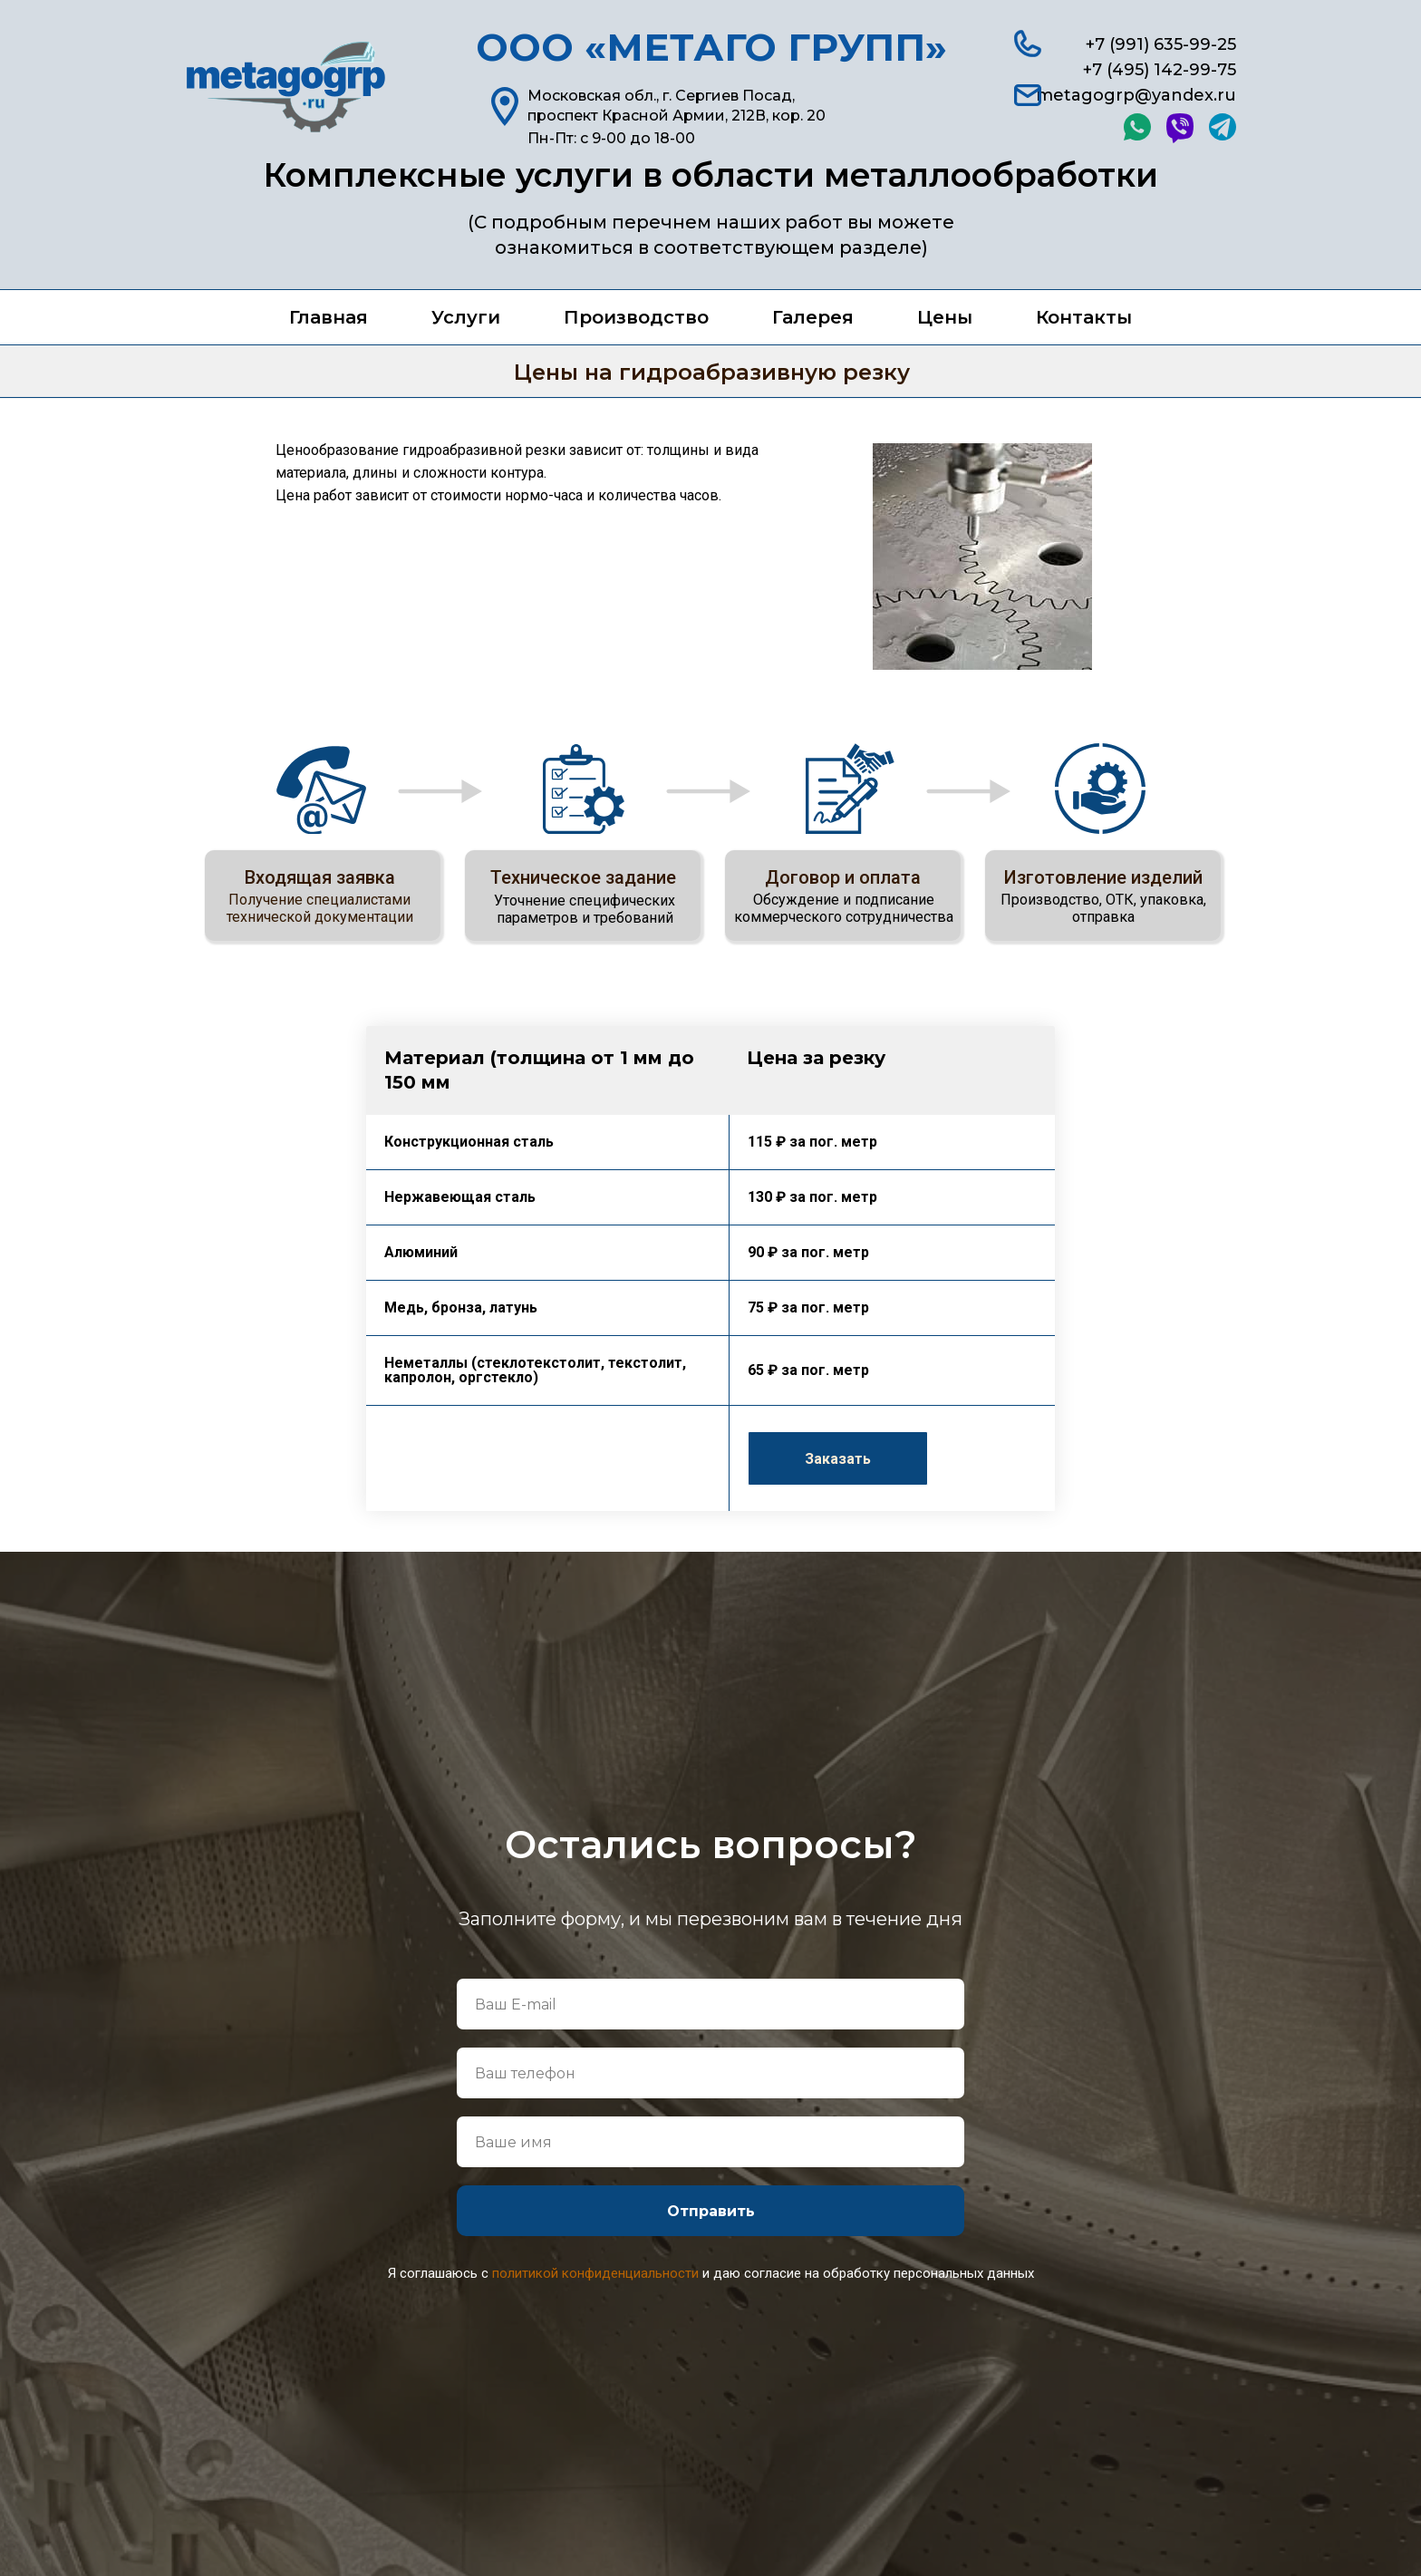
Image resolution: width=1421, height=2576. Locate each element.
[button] (838, 1458)
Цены (944, 317)
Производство (636, 317)
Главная (328, 317)
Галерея (813, 317)
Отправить (711, 2211)
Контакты (1084, 317)
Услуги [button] (465, 317)
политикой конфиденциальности (595, 2273)
